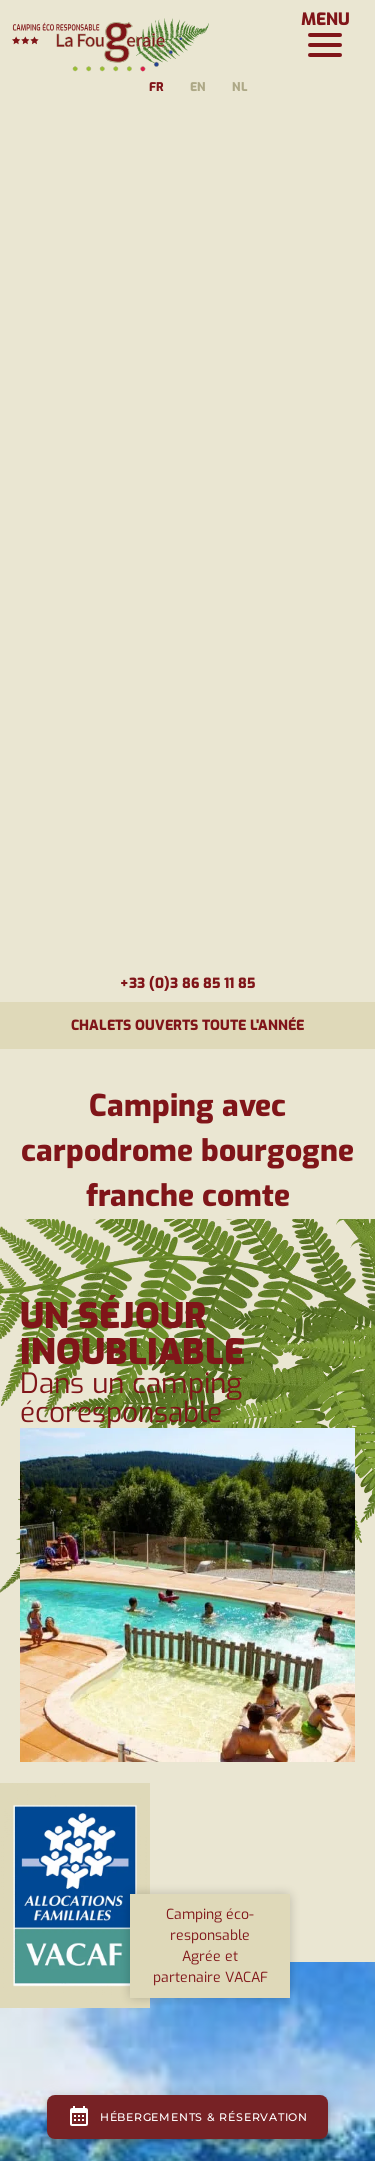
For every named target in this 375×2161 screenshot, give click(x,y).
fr (156, 87)
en (198, 87)
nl (239, 87)
